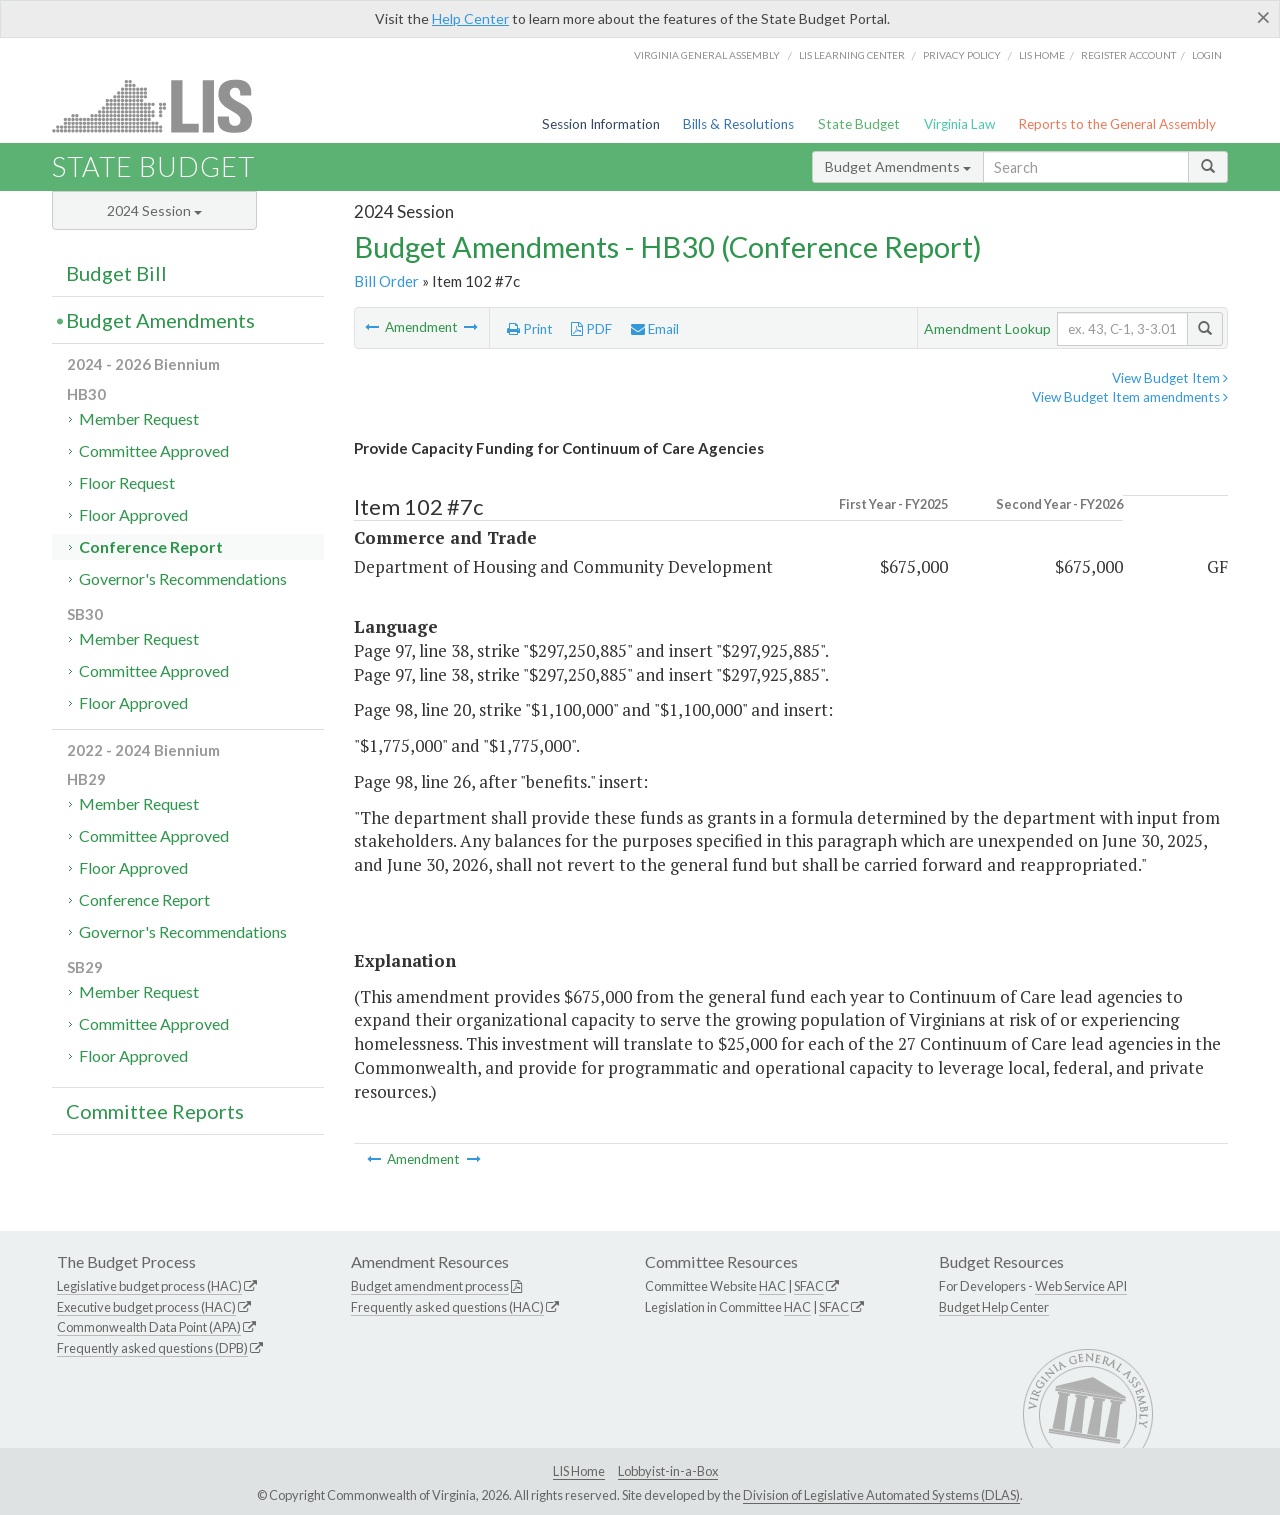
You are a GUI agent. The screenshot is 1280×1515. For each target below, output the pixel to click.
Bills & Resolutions (738, 124)
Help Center (470, 18)
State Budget (859, 124)
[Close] (1263, 17)
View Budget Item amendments (1130, 397)
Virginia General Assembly (707, 55)
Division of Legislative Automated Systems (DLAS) (881, 1495)
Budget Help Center (994, 1307)
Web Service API (1081, 1286)
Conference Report (151, 546)
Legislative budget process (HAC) (149, 1286)
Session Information (601, 124)
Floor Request (127, 482)
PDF (591, 329)
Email (655, 329)
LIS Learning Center (852, 55)
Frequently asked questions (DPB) (152, 1348)
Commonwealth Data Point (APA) (149, 1327)
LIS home (1042, 55)
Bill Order (386, 281)
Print (530, 329)
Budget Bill (116, 273)
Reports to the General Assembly (1117, 124)
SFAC (809, 1286)
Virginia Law (959, 124)
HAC (772, 1286)
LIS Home (579, 1471)
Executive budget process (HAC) (146, 1307)
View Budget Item (1170, 378)
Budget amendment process (430, 1286)
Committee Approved (154, 450)
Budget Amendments (898, 166)
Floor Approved (133, 514)
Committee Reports (155, 1111)
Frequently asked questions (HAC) (447, 1307)
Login (1207, 55)
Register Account (1128, 55)
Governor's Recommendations (183, 578)
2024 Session (154, 210)
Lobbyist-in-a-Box (668, 1471)
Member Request (139, 418)
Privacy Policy (962, 55)
